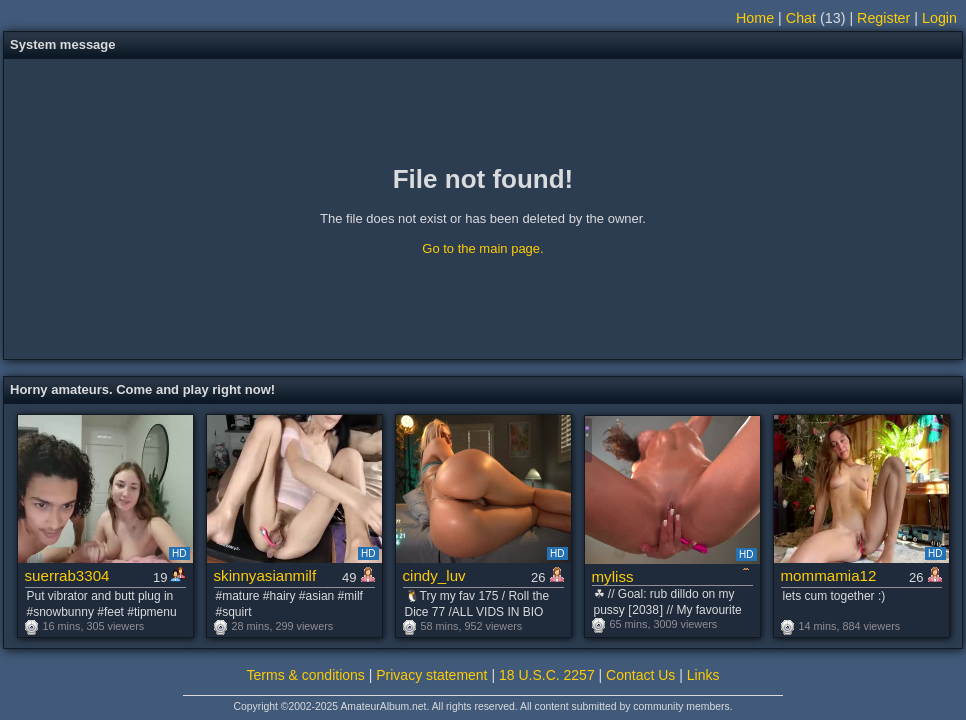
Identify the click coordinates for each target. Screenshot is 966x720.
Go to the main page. (482, 248)
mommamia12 (829, 575)
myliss (613, 576)
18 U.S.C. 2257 (547, 675)
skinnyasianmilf (265, 575)
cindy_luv (434, 575)
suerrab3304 (67, 575)
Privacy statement (431, 675)
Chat (801, 18)
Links (703, 675)
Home (755, 18)
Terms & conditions (306, 675)
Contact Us (640, 675)
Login (939, 18)
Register (883, 18)
